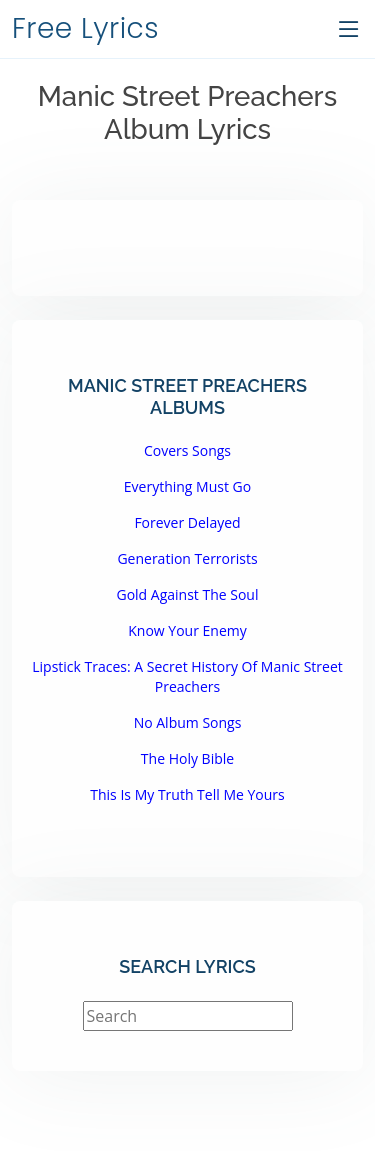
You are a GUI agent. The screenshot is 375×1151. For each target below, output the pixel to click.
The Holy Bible (187, 758)
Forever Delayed (187, 522)
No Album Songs (188, 722)
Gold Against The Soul (187, 594)
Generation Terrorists (187, 558)
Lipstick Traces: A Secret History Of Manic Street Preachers (187, 676)
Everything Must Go (187, 486)
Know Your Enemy (187, 630)
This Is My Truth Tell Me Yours (187, 794)
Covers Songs (187, 450)
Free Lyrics (85, 28)
